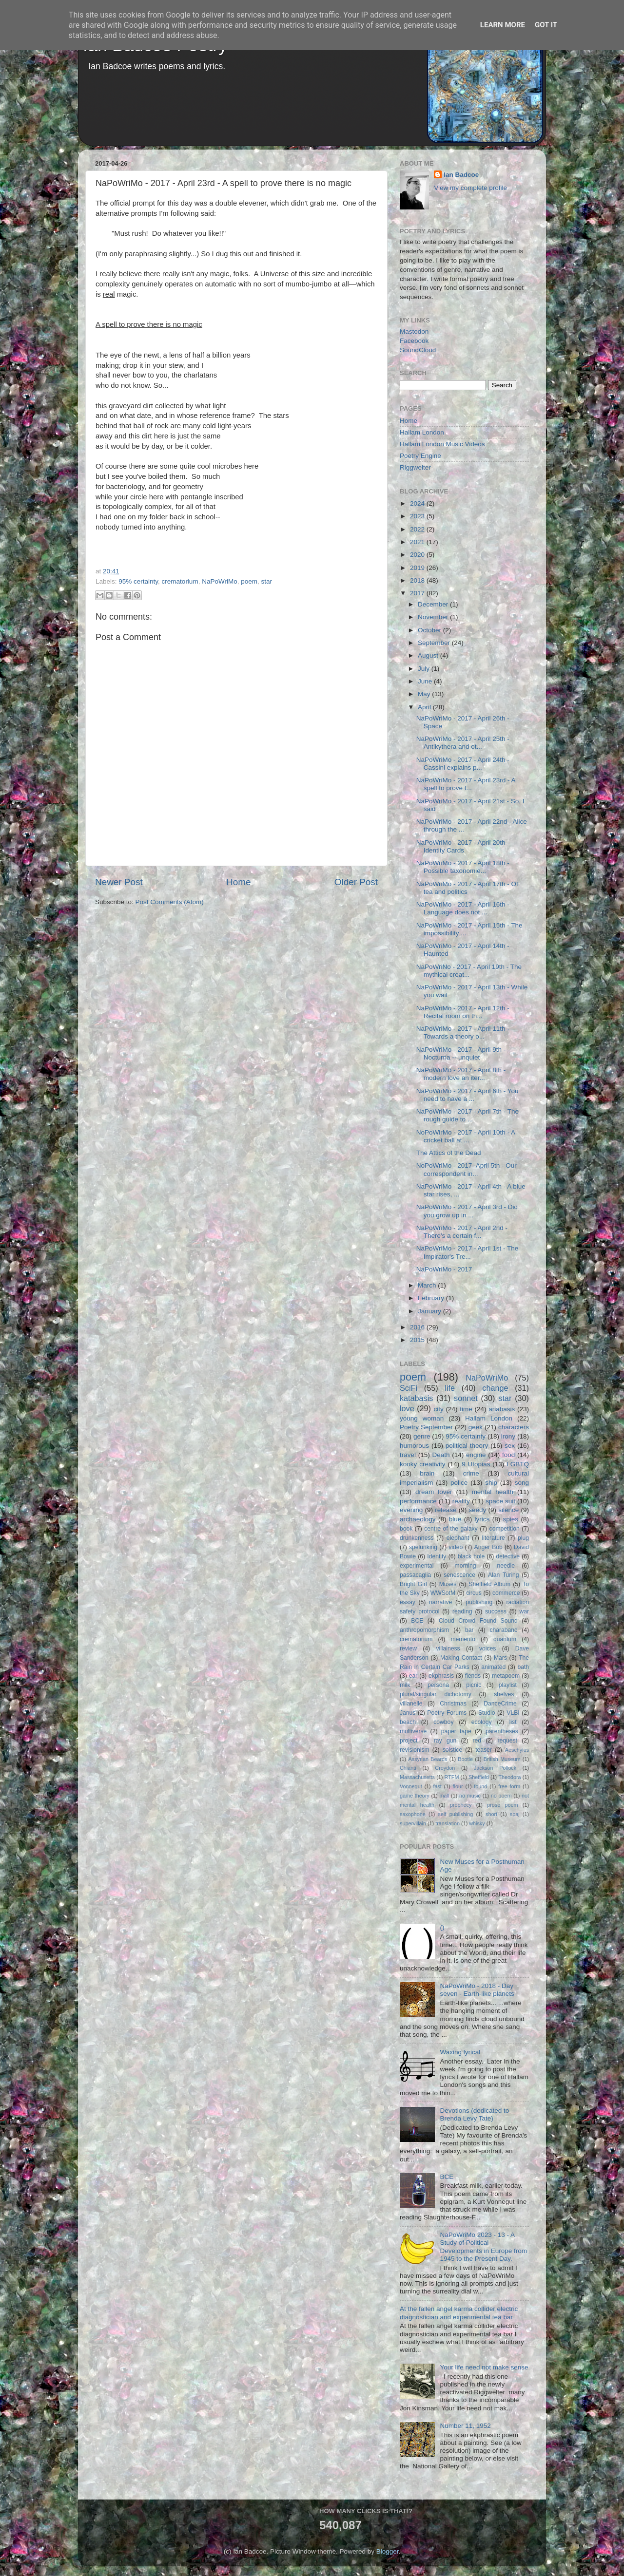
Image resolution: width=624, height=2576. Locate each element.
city (438, 1409)
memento (462, 1639)
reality (461, 1501)
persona (438, 1685)
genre (421, 1436)
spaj (515, 1814)
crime (471, 1473)
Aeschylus (517, 1750)
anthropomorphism (424, 1630)
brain (427, 1473)
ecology (481, 1722)
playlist (508, 1685)
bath (523, 1667)
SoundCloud (418, 350)
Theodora (509, 1777)
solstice (452, 1749)
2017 (418, 593)
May (425, 694)
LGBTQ (518, 1464)
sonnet (466, 1398)
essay (407, 1602)
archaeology (418, 1519)
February (432, 1298)
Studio (486, 1712)
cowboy (443, 1722)
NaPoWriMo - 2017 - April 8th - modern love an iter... (461, 1073)
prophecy (460, 1805)
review (408, 1648)
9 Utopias (476, 1464)
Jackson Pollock (495, 1768)
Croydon (445, 1768)
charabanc (503, 1630)
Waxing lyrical (460, 2052)
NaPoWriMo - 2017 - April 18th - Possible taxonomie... (462, 866)
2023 (418, 516)
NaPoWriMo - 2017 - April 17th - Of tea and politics (467, 887)
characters (513, 1427)
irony (508, 1436)
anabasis (501, 1409)
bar (469, 1630)
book (406, 1528)
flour (458, 1786)
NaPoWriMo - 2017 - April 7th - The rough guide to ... (467, 1115)
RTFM (452, 1777)
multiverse (413, 1731)
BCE (417, 1620)
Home (238, 882)
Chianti (408, 1768)
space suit (500, 1501)
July (424, 668)
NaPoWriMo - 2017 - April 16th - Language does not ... (462, 908)
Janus (407, 1712)
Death (440, 1454)
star (266, 581)
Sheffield (478, 1777)
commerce (506, 1593)
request (507, 1740)
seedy (477, 1510)
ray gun (445, 1740)
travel (408, 1454)
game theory (414, 1796)
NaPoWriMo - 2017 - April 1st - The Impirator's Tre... (467, 1252)
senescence (459, 1575)
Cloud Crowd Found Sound (478, 1620)
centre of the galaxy (450, 1528)
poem (249, 581)
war (524, 1611)
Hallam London (422, 432)
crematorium (180, 581)
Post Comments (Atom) (170, 902)
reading (462, 1611)
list (513, 1722)
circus (474, 1593)
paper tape (456, 1731)
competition (504, 1528)
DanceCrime (500, 1703)
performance (418, 1501)
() (442, 1927)
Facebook (414, 340)
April (425, 707)
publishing (479, 1602)
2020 (418, 554)
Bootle (465, 1759)
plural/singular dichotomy (435, 1694)
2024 (418, 503)
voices (487, 1648)
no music (470, 1796)
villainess (448, 1648)
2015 (418, 1340)
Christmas (453, 1703)
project (408, 1740)
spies (511, 1519)
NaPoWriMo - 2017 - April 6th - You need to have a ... (467, 1094)
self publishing (455, 1814)
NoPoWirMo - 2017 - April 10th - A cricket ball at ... (465, 1136)
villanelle (411, 1703)
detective (508, 1556)
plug (523, 1537)
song (522, 1482)
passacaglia (415, 1575)
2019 (418, 567)
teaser (483, 1749)
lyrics (482, 1519)
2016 (418, 1327)
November (434, 617)
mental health (492, 1492)
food (508, 1454)
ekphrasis (441, 1675)
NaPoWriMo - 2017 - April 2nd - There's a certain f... (461, 1231)
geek (475, 1427)
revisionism (414, 1749)
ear (413, 1675)
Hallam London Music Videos (442, 444)
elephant (458, 1537)
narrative (440, 1602)
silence (508, 1510)
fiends (473, 1675)
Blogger (387, 2551)
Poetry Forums (447, 1712)
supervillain (413, 1823)
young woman (422, 1418)
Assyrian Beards (428, 1759)
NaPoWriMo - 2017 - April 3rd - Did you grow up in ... (467, 1210)
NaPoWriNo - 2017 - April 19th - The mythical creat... (469, 970)
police (459, 1482)
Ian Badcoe (461, 174)
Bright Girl (413, 1584)
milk (405, 1685)
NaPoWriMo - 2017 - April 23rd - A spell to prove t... (465, 784)
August (429, 655)
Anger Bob (488, 1547)
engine (476, 1454)
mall (444, 1796)
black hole (471, 1556)
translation (447, 1823)
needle (506, 1565)
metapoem (506, 1675)
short (491, 1814)
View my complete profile (470, 187)
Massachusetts (417, 1777)
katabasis (416, 1398)
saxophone (413, 1814)
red (477, 1740)
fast (437, 1786)
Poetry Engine (420, 455)
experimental (417, 1565)
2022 (418, 529)
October (430, 630)
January (430, 1311)
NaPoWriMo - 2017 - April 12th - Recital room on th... (462, 1012)
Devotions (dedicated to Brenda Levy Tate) (474, 2114)
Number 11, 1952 (465, 2425)
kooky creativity (422, 1464)
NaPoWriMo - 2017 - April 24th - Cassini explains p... (462, 763)
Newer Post (119, 882)
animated (493, 1667)
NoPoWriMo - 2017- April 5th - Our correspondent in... (466, 1169)
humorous (414, 1445)
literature (493, 1537)
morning (465, 1565)
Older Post (356, 882)
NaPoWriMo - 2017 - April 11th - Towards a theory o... (462, 1032)
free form (509, 1786)
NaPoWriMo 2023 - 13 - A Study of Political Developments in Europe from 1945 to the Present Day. (483, 2246)
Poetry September (426, 1427)
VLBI (513, 1712)
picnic (473, 1685)
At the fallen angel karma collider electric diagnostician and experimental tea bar (459, 2312)
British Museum (502, 1759)
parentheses (502, 1731)
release (445, 1510)
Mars (500, 1657)
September (435, 642)
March (428, 1285)
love (407, 1408)
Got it (546, 24)
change (495, 1387)
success (496, 1611)
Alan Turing (503, 1575)
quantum (504, 1639)
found (480, 1786)
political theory (467, 1445)
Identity (436, 1556)
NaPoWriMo (219, 581)
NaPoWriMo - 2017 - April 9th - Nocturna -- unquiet (461, 1053)
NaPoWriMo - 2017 (444, 1269)
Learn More (502, 24)
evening (411, 1510)
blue (455, 1519)
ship (491, 1482)
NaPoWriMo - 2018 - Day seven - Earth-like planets (477, 1989)
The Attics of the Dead (448, 1152)
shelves (504, 1694)
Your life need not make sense (484, 2367)
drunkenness (417, 1537)
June (426, 681)
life (450, 1387)
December (434, 604)
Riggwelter (415, 467)
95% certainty (138, 581)
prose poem (502, 1805)
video (455, 1547)
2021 (418, 542)
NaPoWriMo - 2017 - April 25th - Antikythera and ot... (462, 742)
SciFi (408, 1387)
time (466, 1409)
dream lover (433, 1492)
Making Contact (461, 1657)
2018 (418, 580)
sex (510, 1445)
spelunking (423, 1547)
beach (408, 1722)
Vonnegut (411, 1786)
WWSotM (442, 1593)
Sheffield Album (489, 1584)
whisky (477, 1823)
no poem (501, 1796)
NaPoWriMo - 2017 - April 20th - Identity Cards (462, 846)
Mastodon (414, 331)
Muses (448, 1584)
